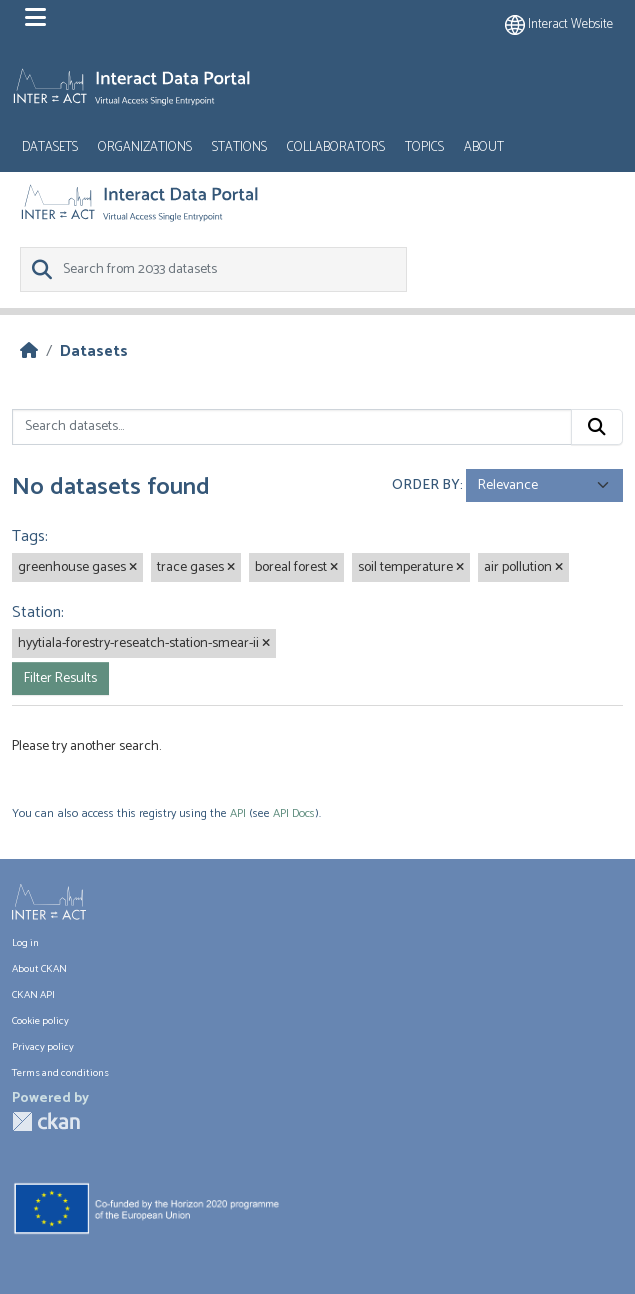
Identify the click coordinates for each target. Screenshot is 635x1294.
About (484, 147)
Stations (239, 147)
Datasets (50, 147)
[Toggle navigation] (35, 18)
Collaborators (336, 147)
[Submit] (597, 427)
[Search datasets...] (292, 427)
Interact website (559, 24)
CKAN (46, 1121)
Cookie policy (40, 1021)
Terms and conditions (60, 1073)
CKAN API (33, 995)
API (238, 813)
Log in (25, 943)
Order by (426, 485)
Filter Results (60, 678)
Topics (424, 147)
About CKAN (39, 969)
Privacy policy (43, 1047)
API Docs (294, 813)
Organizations (145, 147)
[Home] (29, 351)
